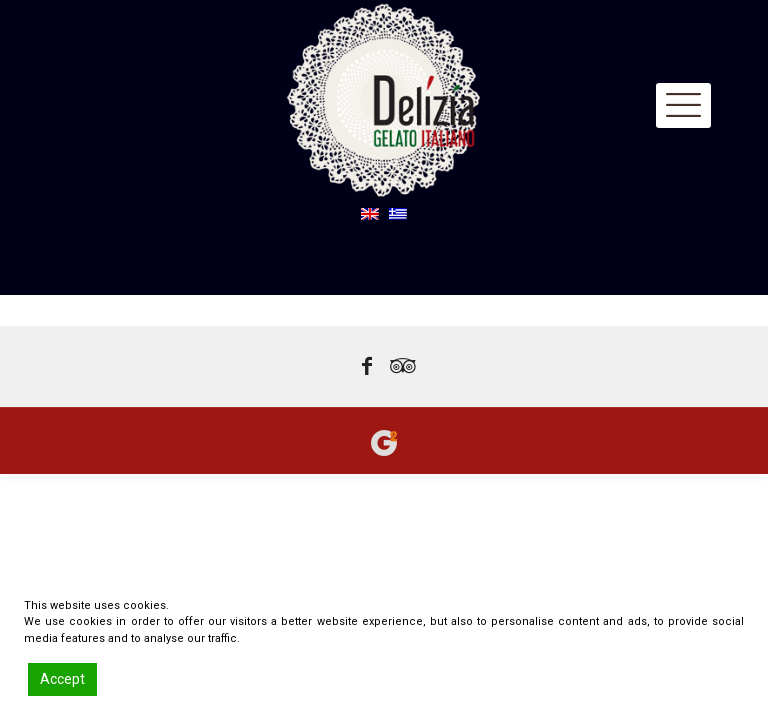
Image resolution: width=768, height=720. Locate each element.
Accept (62, 679)
